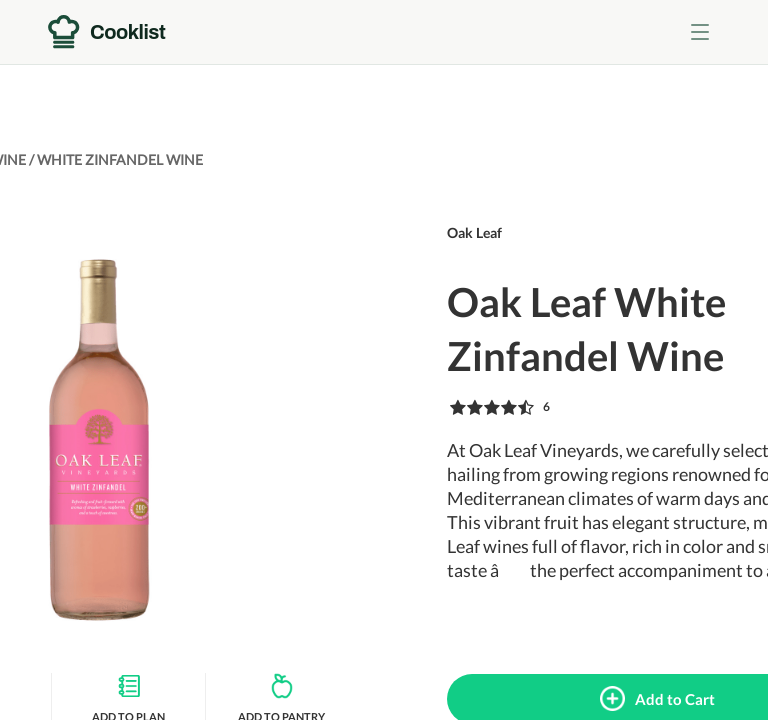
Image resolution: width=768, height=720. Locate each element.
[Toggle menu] (700, 32)
